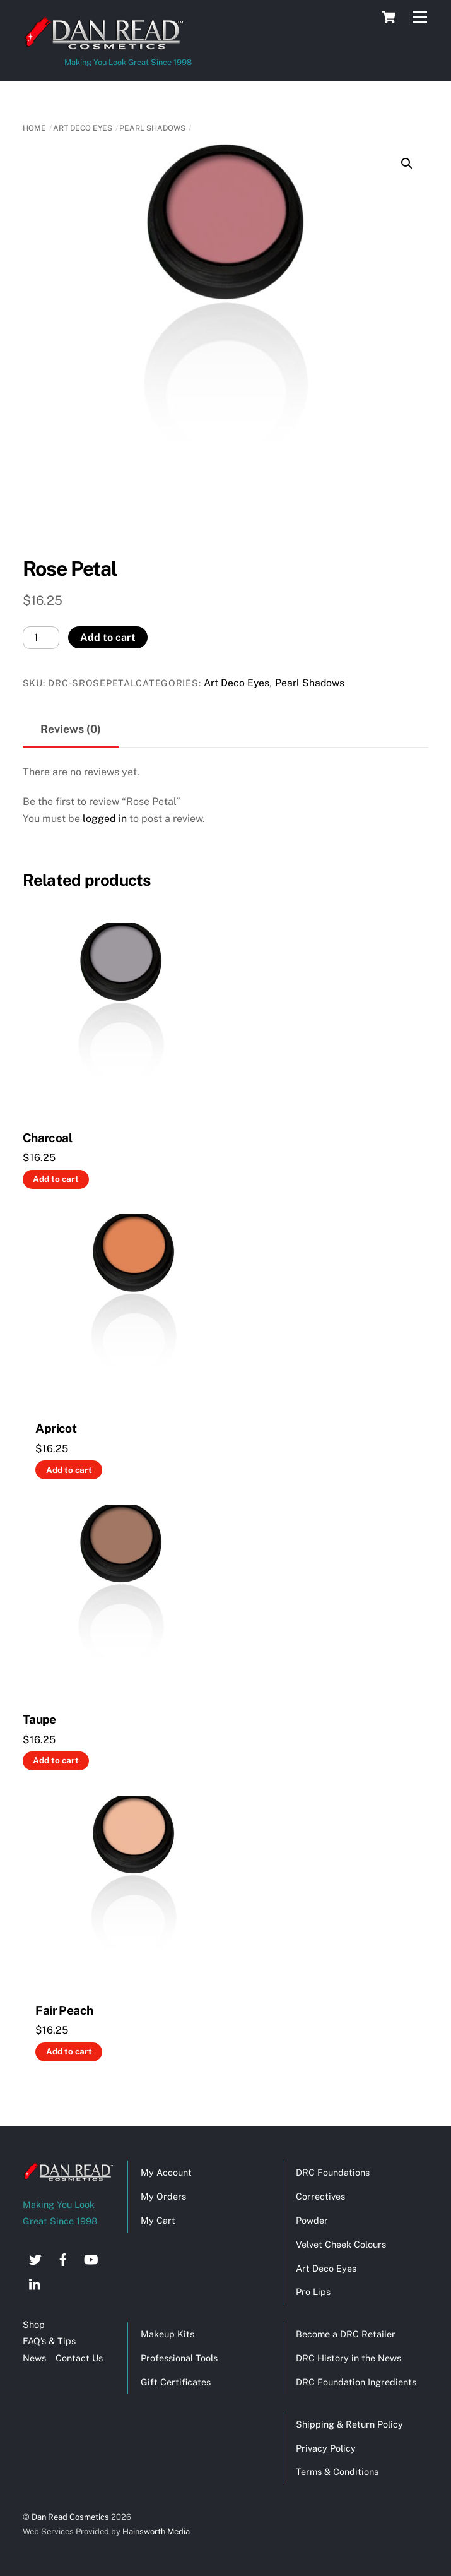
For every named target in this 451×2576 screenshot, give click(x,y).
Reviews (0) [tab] (70, 729)
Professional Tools (179, 2357)
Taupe (39, 1719)
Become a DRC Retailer (345, 2334)
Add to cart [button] (56, 1179)
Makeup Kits (167, 2334)
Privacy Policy (326, 2448)
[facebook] (63, 2258)
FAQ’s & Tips (49, 2340)
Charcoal (47, 1138)
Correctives (320, 2196)
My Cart (158, 2220)
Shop (34, 2324)
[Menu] (420, 17)
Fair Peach (64, 2010)
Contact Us (79, 2357)
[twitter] (35, 2258)
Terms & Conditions (337, 2471)
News (34, 2357)
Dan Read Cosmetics (70, 2517)
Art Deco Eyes (82, 128)
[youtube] (90, 2258)
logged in (105, 819)
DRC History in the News (348, 2357)
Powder (312, 2220)
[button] (406, 163)
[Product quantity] (41, 637)
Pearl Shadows (152, 128)
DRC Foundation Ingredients (356, 2381)
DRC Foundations (333, 2172)
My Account (166, 2172)
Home (34, 128)
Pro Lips (313, 2291)
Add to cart (108, 637)
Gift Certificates (176, 2381)
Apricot (55, 1428)
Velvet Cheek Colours (341, 2244)
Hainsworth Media (155, 2531)
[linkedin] (35, 2283)
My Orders (163, 2196)
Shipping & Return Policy (349, 2424)
